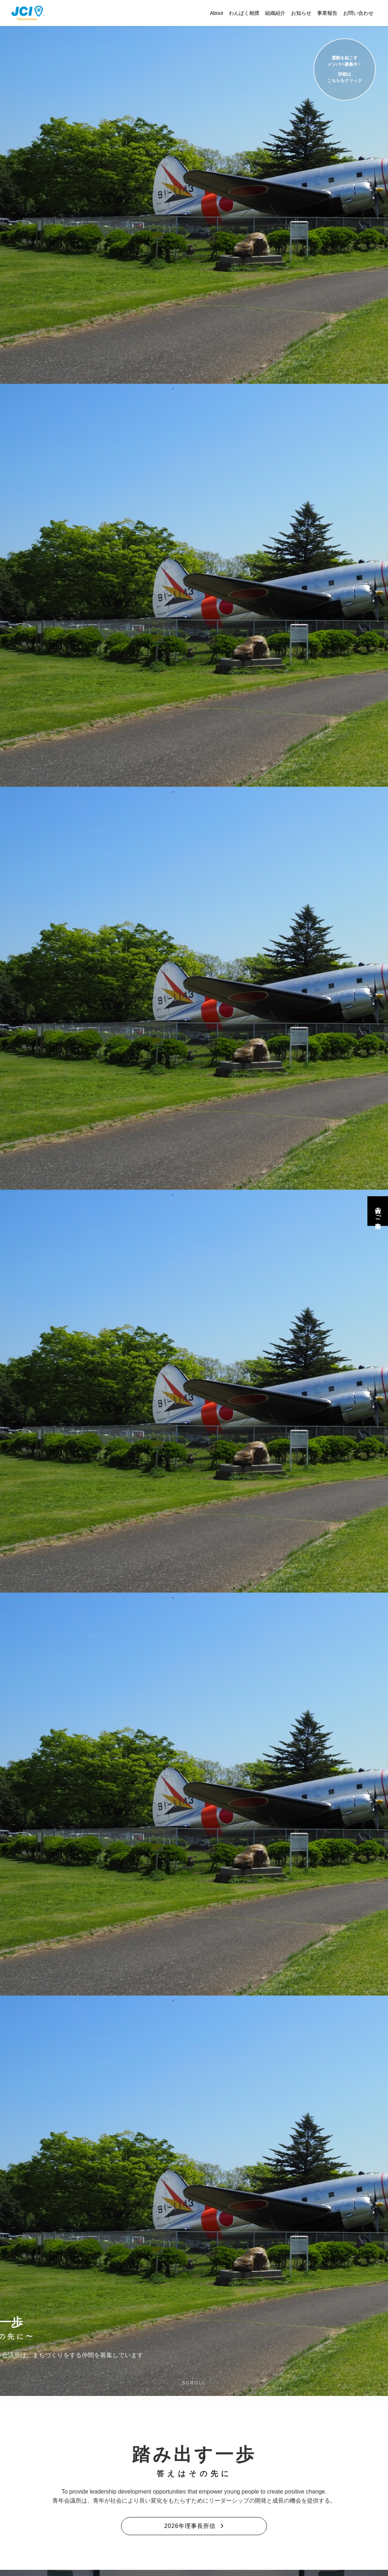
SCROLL (194, 2382)
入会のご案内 (378, 1211)
